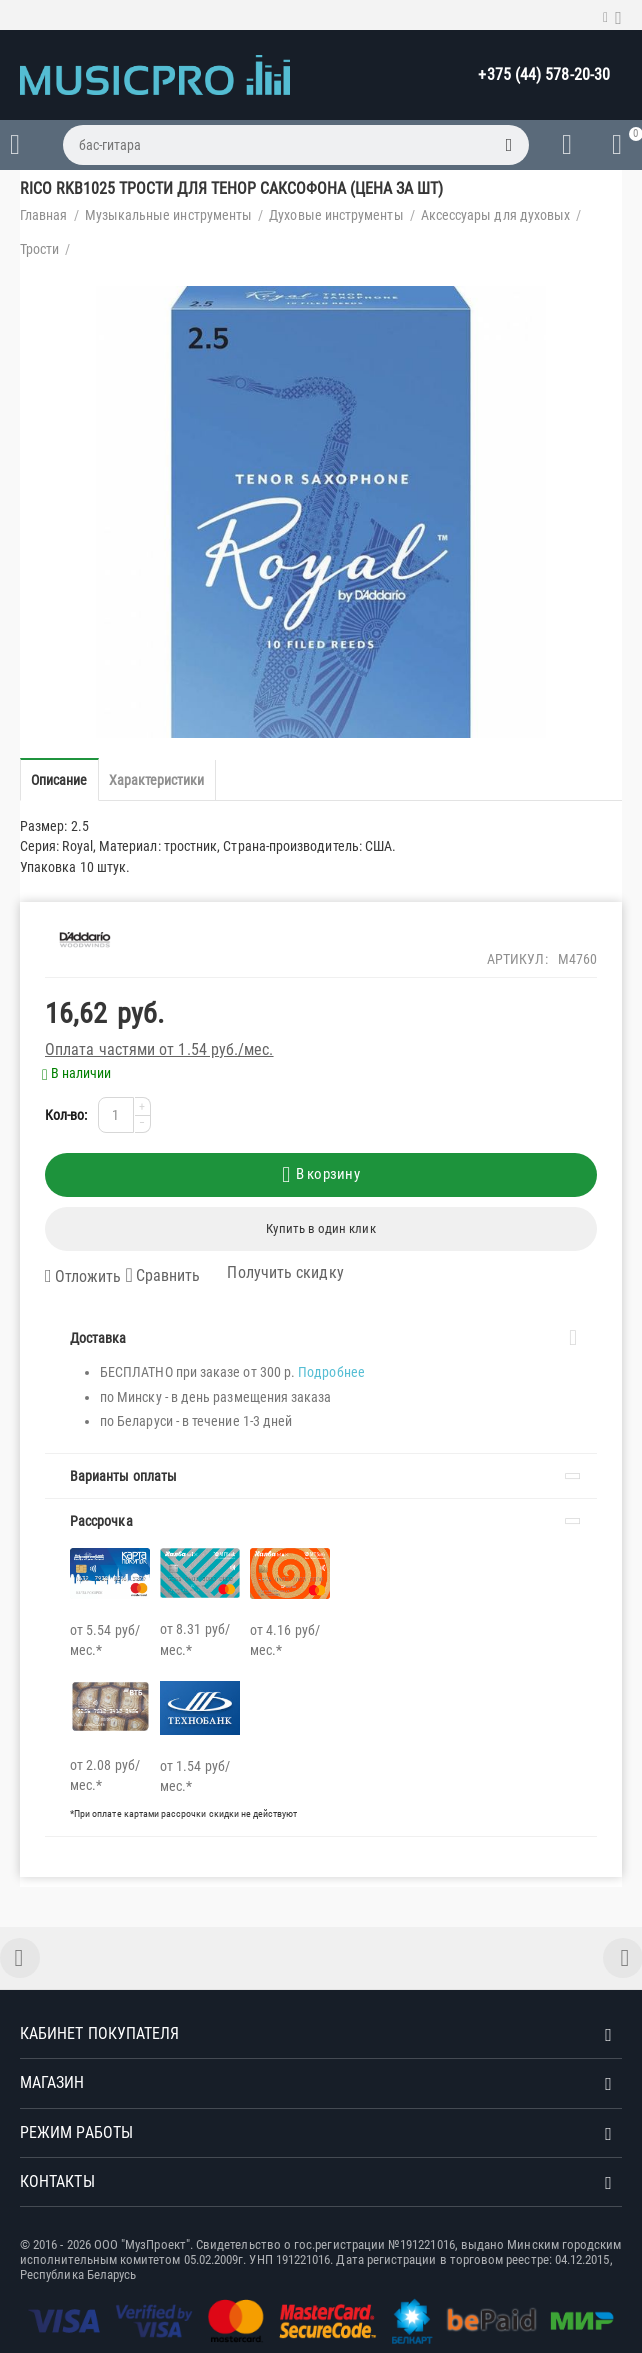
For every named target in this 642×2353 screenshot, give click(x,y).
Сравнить (162, 1275)
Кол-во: (66, 1115)
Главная (44, 215)
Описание (59, 780)
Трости (39, 249)
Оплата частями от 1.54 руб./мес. (159, 1049)
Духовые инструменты (336, 215)
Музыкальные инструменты (169, 215)
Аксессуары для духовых (496, 215)
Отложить (83, 1277)
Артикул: (517, 959)
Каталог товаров (15, 145)
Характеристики (157, 780)
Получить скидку (273, 1273)
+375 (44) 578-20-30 (544, 74)
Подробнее (331, 1372)
